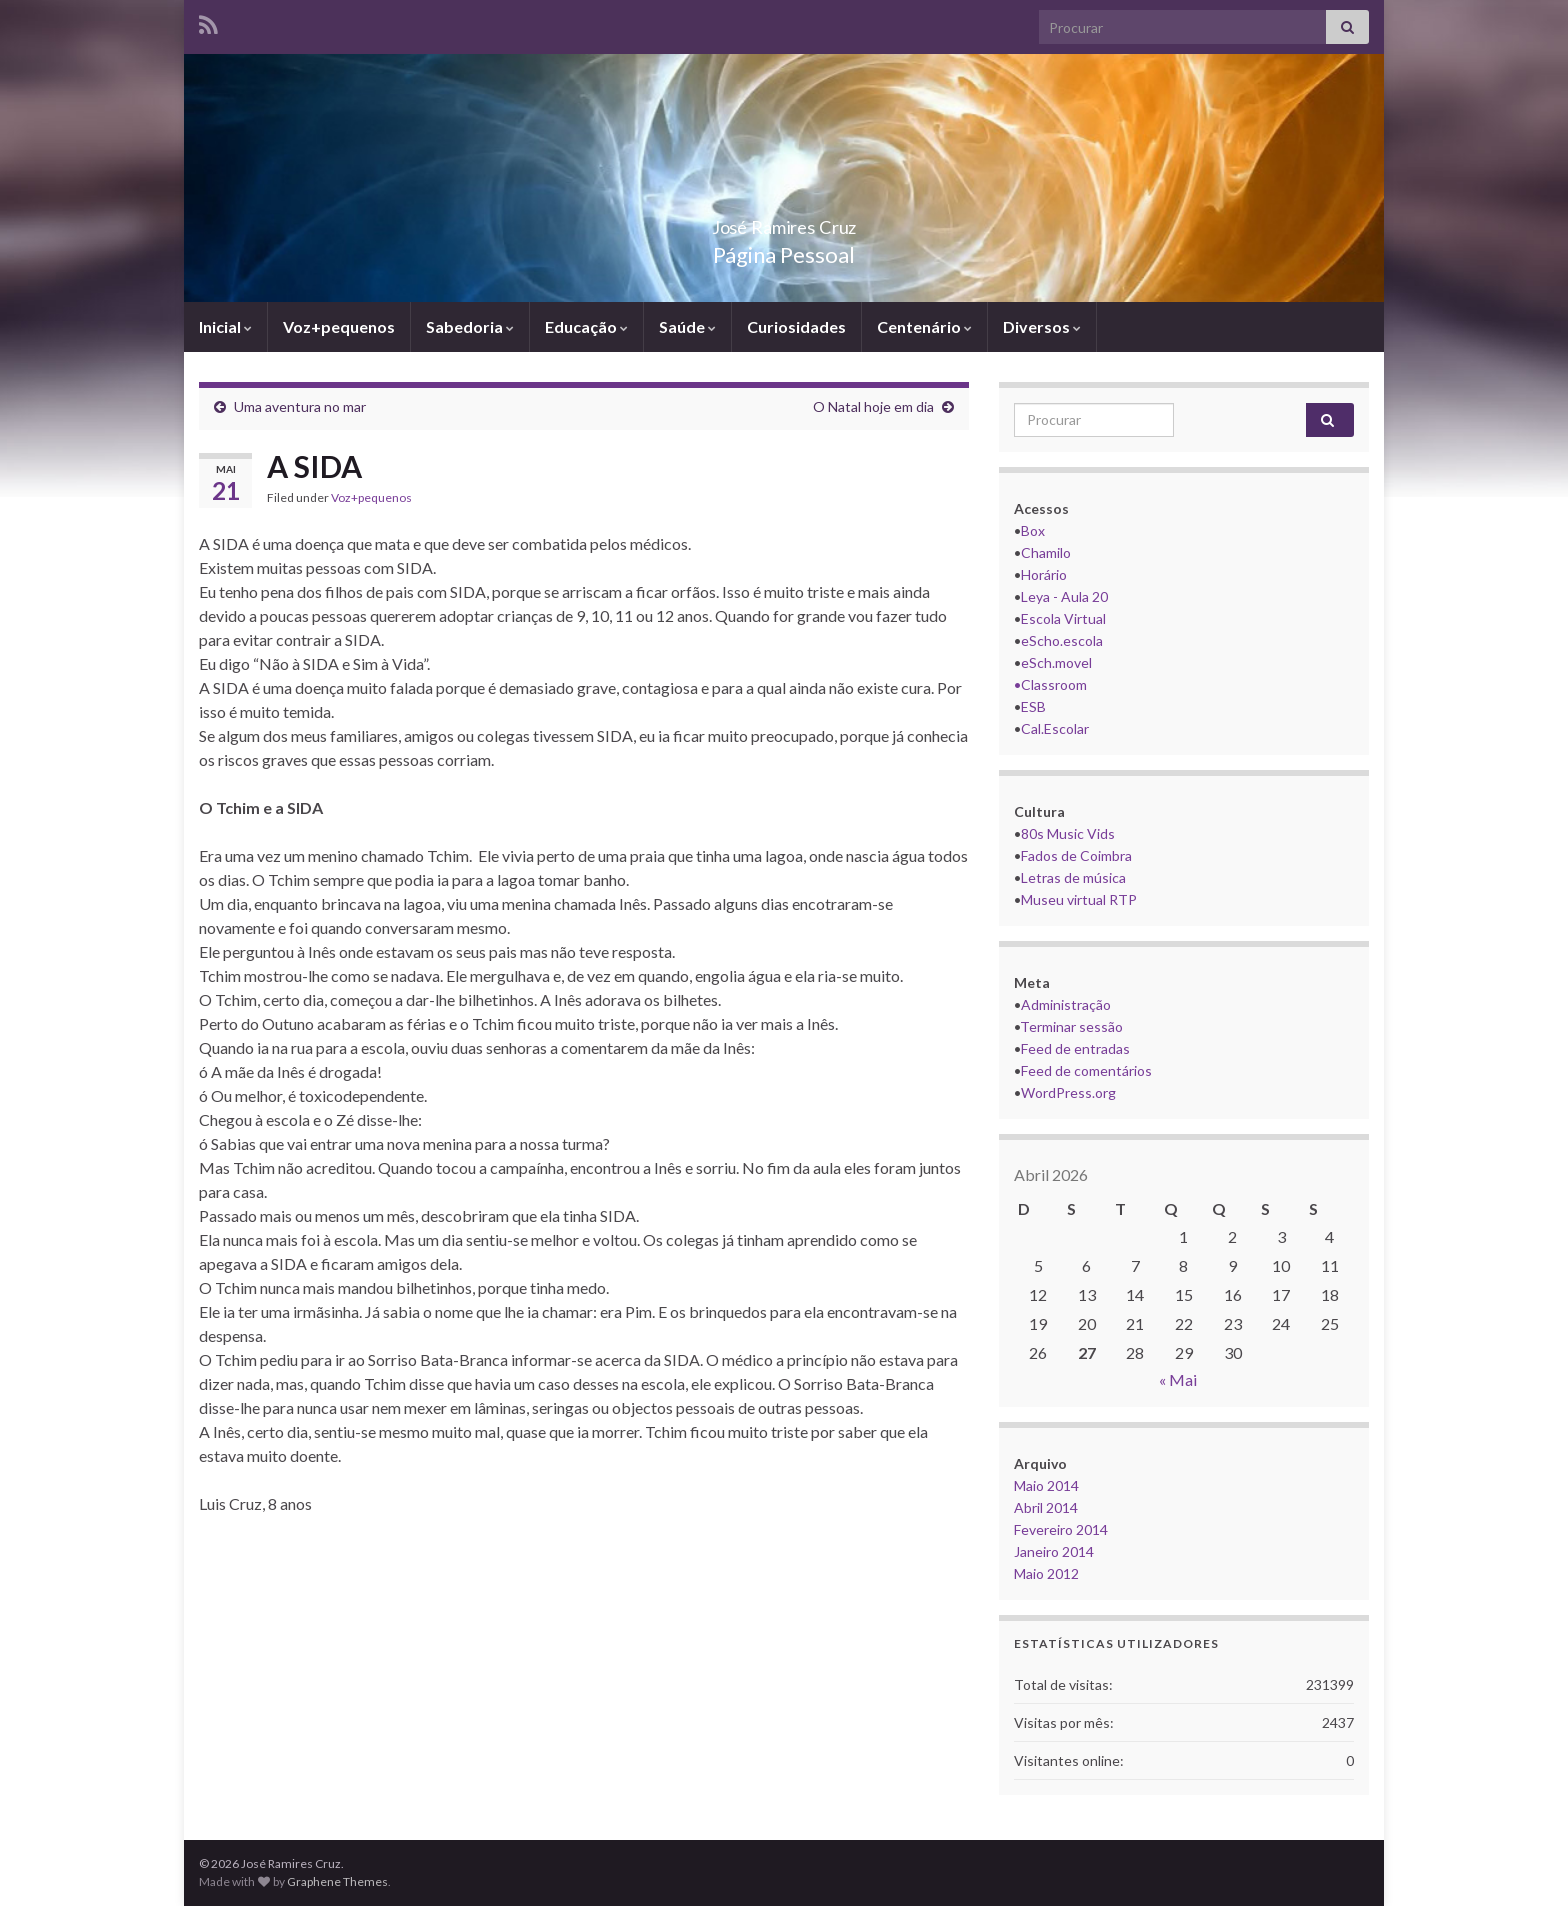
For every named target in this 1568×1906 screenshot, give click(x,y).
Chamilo (1046, 552)
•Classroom (1050, 684)
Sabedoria (470, 326)
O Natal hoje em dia (873, 406)
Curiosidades (796, 326)
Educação (586, 326)
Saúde (687, 326)
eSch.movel (1056, 662)
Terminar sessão (1071, 1026)
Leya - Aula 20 (1064, 596)
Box (1033, 530)
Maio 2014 (1046, 1485)
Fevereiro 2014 (1061, 1529)
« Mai (1178, 1379)
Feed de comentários (1086, 1070)
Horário (1044, 574)
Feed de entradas (1075, 1048)
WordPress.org (1068, 1092)
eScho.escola (1062, 640)
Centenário (924, 326)
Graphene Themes (337, 1881)
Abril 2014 (1046, 1507)
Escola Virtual (1063, 618)
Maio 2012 (1046, 1573)
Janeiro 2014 (1054, 1551)
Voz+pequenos (339, 326)
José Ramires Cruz (784, 221)
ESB (1033, 706)
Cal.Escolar (1055, 728)
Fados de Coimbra (1076, 855)
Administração (1066, 1004)
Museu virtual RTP (1079, 899)
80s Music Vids (1068, 833)
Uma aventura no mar (300, 406)
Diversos (1042, 326)
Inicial (225, 326)
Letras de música (1073, 877)
